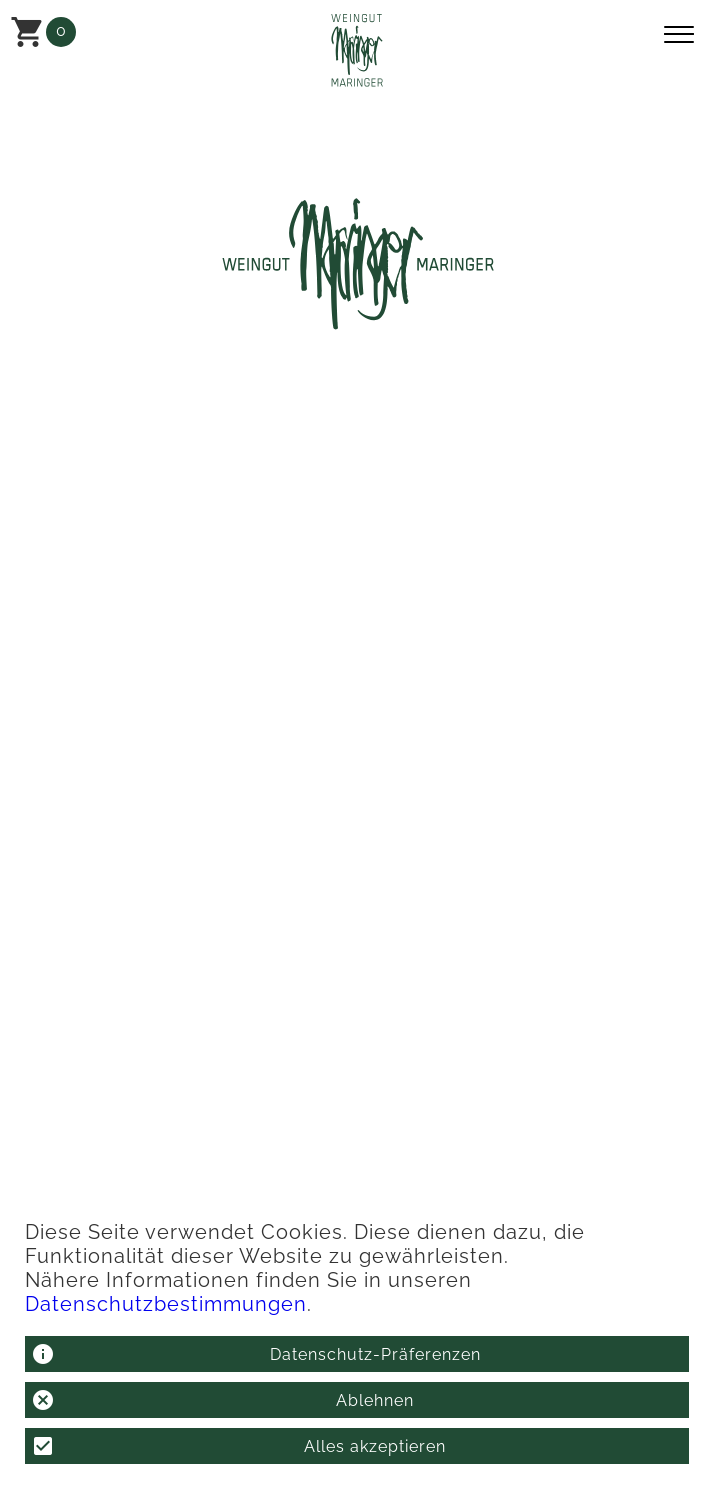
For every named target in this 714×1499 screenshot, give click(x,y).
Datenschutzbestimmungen (166, 1304)
